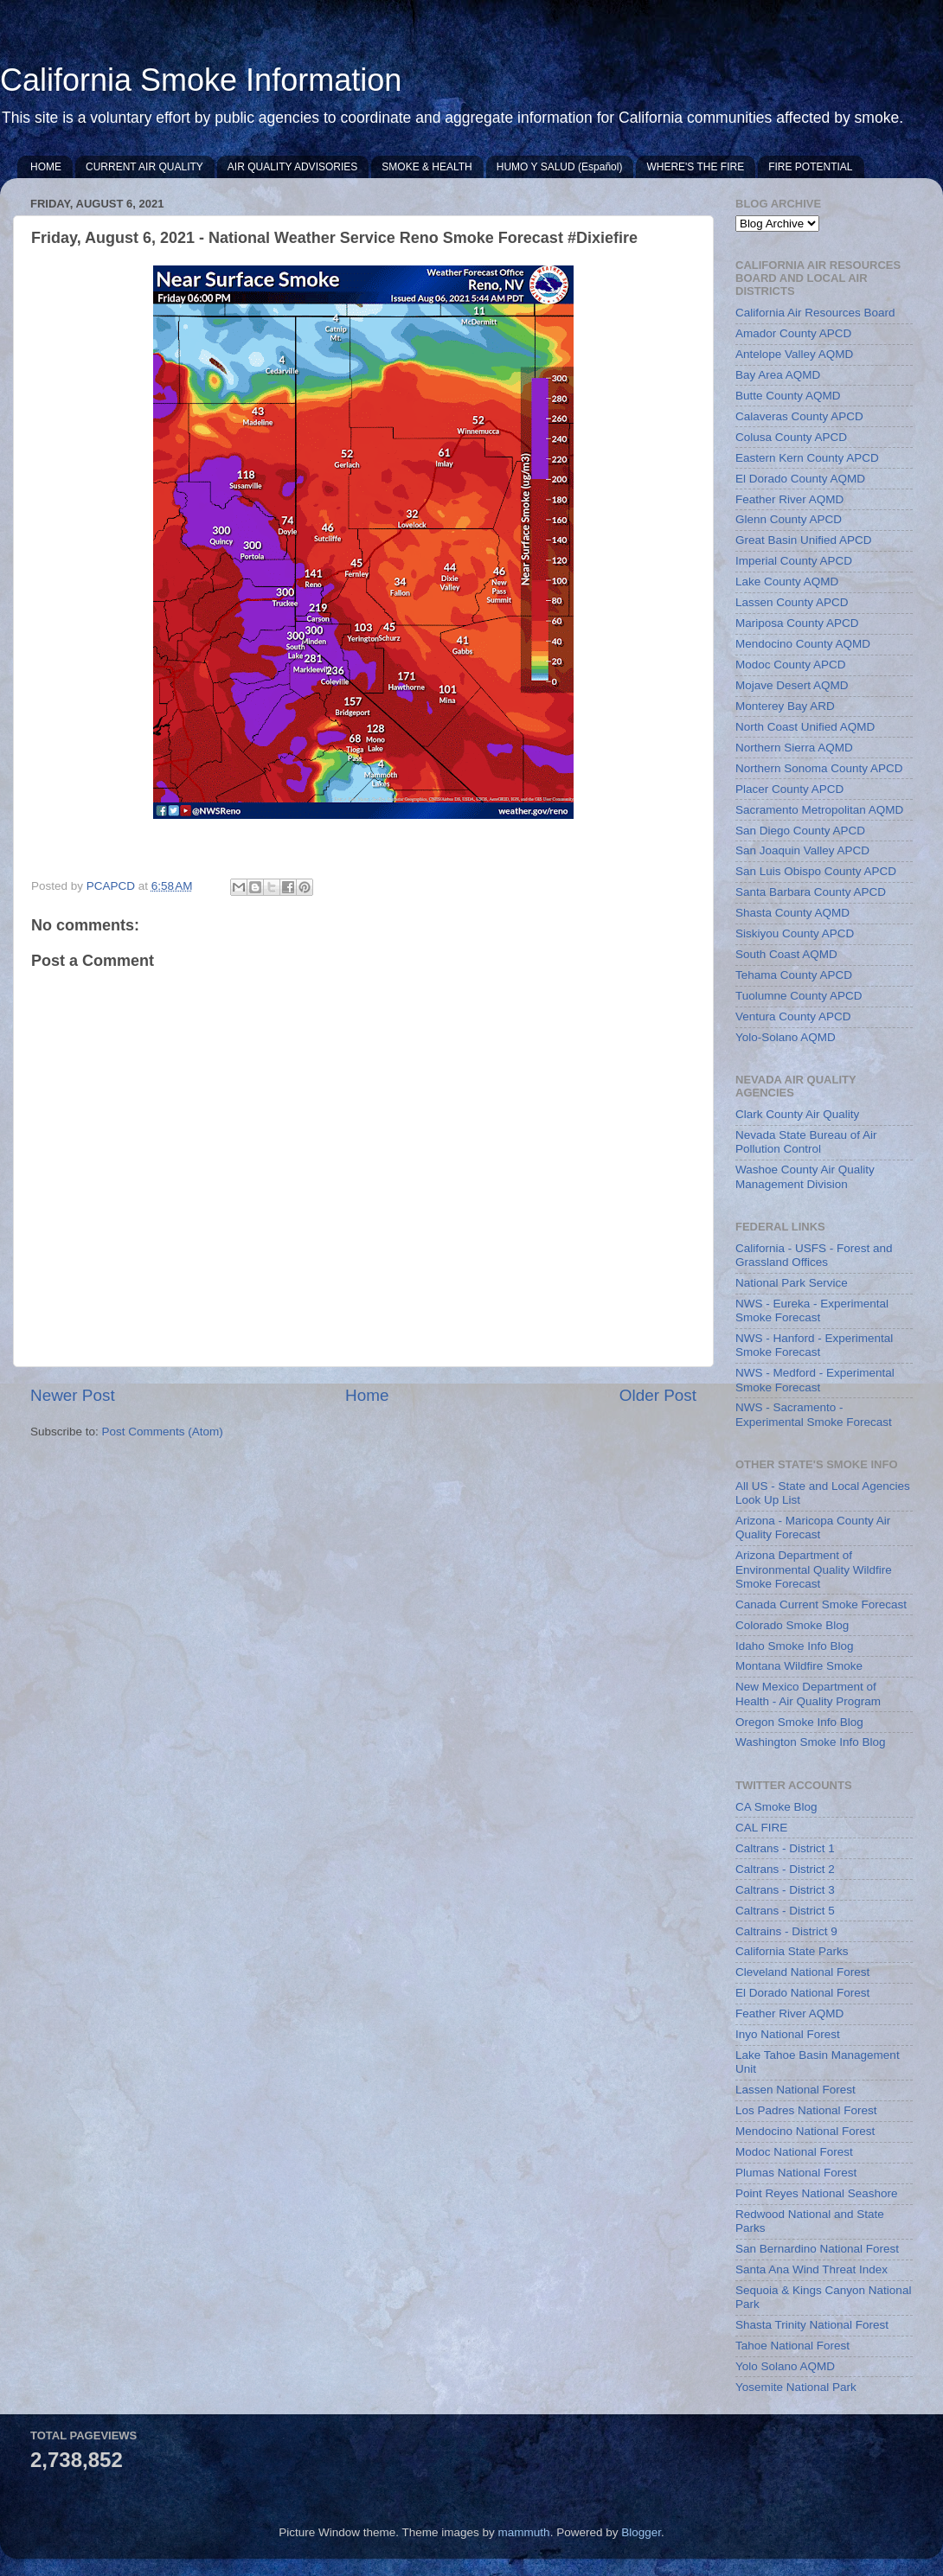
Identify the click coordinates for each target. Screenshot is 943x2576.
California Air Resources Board (815, 312)
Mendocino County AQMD (802, 643)
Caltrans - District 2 (785, 1869)
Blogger (641, 2532)
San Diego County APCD (800, 830)
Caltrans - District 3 (785, 1889)
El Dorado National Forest (802, 1992)
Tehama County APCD (793, 974)
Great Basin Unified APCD (803, 540)
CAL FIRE (761, 1827)
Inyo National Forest (787, 2034)
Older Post (657, 1395)
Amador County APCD (793, 333)
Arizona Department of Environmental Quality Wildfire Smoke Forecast (813, 1569)
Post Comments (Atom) (162, 1431)
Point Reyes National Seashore (816, 2193)
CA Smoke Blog (776, 1806)
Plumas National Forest (795, 2172)
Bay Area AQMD (777, 374)
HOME (45, 167)
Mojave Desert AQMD (792, 685)
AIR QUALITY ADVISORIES (293, 167)
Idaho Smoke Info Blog (794, 1646)
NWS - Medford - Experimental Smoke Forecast (815, 1379)
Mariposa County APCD (797, 623)
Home (366, 1395)
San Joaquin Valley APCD (802, 850)
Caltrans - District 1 (785, 1848)
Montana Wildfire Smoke (799, 1665)
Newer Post (72, 1395)
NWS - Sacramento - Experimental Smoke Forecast (813, 1414)
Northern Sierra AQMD (794, 747)
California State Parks (792, 1951)
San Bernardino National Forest (817, 2248)
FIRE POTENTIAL (810, 167)
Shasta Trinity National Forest (811, 2324)
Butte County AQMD (788, 395)
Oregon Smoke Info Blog (799, 1722)
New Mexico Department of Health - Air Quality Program (808, 1693)
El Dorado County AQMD (800, 478)
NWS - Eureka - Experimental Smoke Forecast (811, 1310)
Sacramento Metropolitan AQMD (819, 809)
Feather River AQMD (789, 499)
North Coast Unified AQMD (805, 726)
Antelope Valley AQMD (794, 354)
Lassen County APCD (792, 602)
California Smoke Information (200, 80)
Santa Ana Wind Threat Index (811, 2269)
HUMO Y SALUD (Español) (560, 167)
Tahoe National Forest (792, 2345)
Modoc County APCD (790, 664)
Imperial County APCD (793, 560)
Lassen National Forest (795, 2089)
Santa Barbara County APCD (810, 891)
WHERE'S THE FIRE (695, 167)
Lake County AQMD (786, 581)
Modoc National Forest (794, 2151)
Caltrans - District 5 (785, 1910)
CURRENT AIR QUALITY (144, 167)
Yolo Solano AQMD (785, 2366)
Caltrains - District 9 (786, 1931)
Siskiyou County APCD (794, 933)
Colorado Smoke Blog (792, 1625)
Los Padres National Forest (806, 2110)
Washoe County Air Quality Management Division (805, 1176)
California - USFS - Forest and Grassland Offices (814, 1255)
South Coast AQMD (786, 954)
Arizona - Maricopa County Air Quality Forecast (812, 1527)
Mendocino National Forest (805, 2131)
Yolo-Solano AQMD (785, 1037)
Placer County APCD (789, 789)
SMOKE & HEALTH (427, 167)
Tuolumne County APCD (799, 995)
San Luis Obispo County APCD (815, 871)
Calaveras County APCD (799, 416)
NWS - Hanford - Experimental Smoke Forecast (814, 1345)
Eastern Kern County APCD (807, 457)
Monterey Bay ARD (785, 706)
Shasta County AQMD (792, 912)
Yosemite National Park (795, 2387)
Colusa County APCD (791, 437)
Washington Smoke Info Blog (810, 1741)
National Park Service (791, 1282)
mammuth (524, 2532)
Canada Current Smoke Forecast (821, 1604)
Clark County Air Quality (797, 1114)
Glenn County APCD (788, 519)
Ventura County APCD (793, 1016)
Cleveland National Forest (802, 1972)
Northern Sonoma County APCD (819, 768)
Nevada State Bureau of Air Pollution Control (806, 1141)
